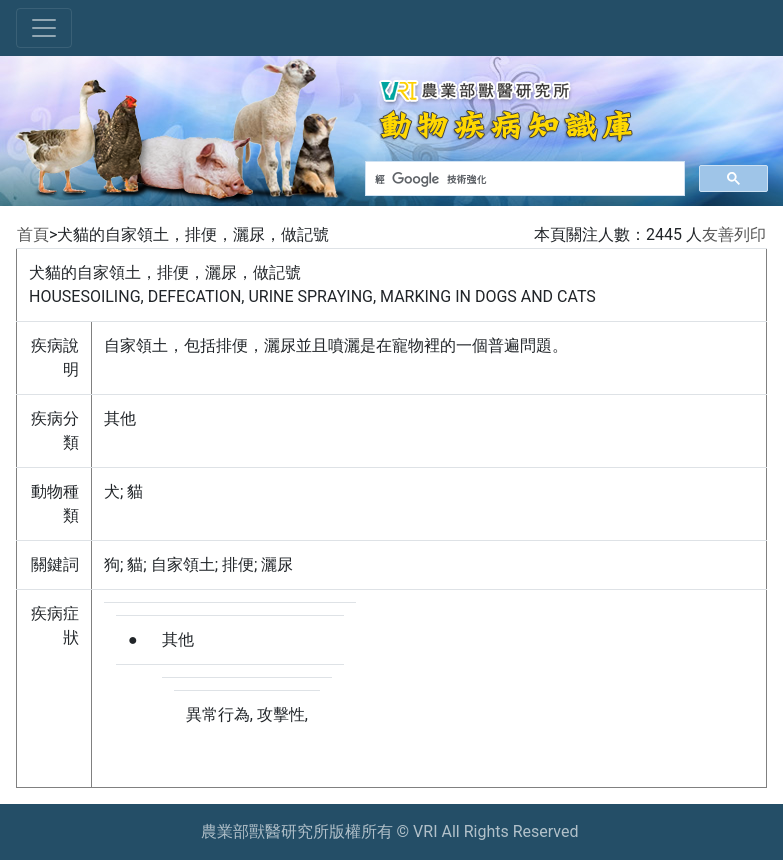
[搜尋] (523, 179)
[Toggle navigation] (44, 28)
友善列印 (734, 234)
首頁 (33, 234)
